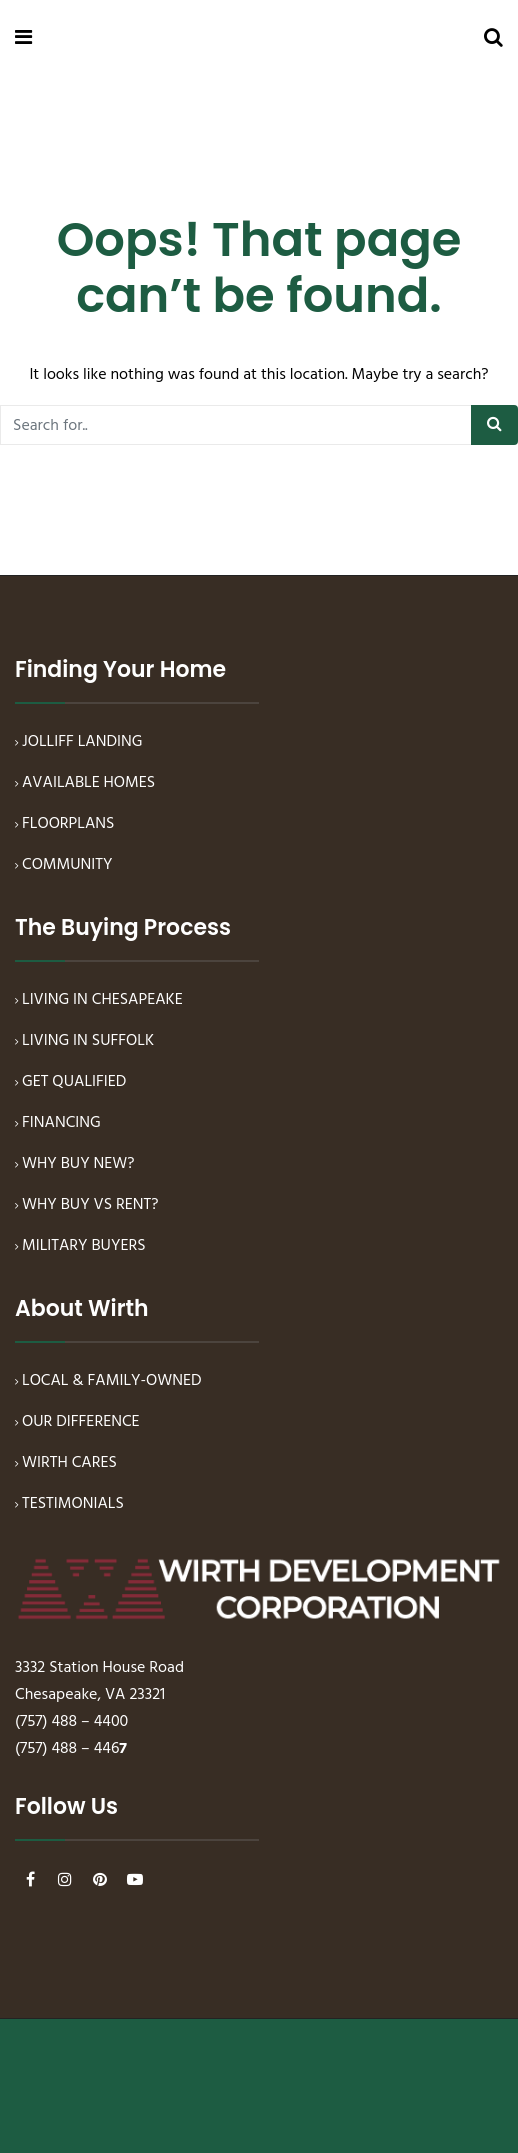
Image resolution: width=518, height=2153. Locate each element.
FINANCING (61, 1123)
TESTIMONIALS (73, 1504)
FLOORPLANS (68, 824)
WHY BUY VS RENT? (90, 1205)
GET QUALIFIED (74, 1082)
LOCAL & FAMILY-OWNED (112, 1381)
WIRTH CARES (69, 1463)
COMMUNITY (67, 865)
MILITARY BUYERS (84, 1246)
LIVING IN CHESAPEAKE (102, 1000)
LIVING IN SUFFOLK (88, 1041)
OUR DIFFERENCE (81, 1422)
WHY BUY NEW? (78, 1164)
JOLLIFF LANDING (82, 742)
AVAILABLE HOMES (88, 783)
